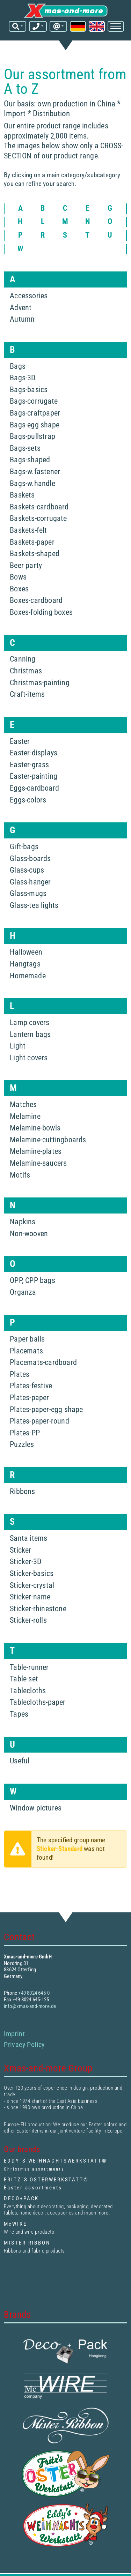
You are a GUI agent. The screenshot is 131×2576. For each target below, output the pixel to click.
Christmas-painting (40, 682)
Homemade (28, 975)
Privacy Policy (24, 2044)
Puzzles (22, 1444)
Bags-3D (23, 377)
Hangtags (25, 964)
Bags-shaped (30, 459)
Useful (19, 1760)
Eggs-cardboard (34, 788)
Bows (18, 577)
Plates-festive (31, 1385)
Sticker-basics (31, 1573)
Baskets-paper (32, 542)
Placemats (26, 1350)
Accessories (29, 295)
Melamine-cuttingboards (48, 1139)
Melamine (25, 1116)
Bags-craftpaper (35, 413)
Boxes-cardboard (36, 600)
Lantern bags (30, 1034)
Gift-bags (24, 846)
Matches (23, 1104)
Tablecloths (28, 1690)
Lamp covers (29, 1022)
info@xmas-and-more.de (30, 2006)
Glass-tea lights (34, 905)
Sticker (20, 1550)
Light (18, 1045)
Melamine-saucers (38, 1163)
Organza (23, 1292)
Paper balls (27, 1339)
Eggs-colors (28, 800)
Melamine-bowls (35, 1127)
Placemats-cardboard (43, 1362)
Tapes (19, 1714)
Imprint (14, 2034)
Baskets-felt (28, 530)
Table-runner (29, 1667)
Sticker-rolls (28, 1620)
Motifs (20, 1175)
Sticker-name (30, 1596)
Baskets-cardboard (39, 506)
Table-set (24, 1678)
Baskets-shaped (34, 553)
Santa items (28, 1538)
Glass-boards (30, 858)
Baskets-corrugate (38, 518)
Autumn (22, 319)
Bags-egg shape (34, 424)
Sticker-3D (26, 1561)
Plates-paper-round (39, 1421)
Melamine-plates (35, 1151)
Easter (20, 741)
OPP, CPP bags (32, 1280)
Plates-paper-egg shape (46, 1409)
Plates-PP (25, 1432)
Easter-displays (33, 752)
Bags (18, 366)
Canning (22, 659)
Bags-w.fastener (35, 471)
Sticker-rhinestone (38, 1608)
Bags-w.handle (32, 483)
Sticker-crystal (32, 1585)
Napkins (22, 1221)
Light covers (29, 1057)
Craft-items (27, 694)
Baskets (22, 495)
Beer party (26, 565)
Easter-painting (33, 776)
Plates (19, 1374)
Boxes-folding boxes (41, 612)
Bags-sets (25, 448)
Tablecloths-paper (37, 1702)
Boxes (19, 588)
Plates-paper (29, 1397)
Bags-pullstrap (32, 436)
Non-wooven (29, 1233)
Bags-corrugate (34, 401)
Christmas (26, 670)
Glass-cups (27, 870)
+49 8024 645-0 (34, 1993)
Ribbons (22, 1491)
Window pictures (35, 1808)
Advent (20, 307)
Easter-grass (29, 764)
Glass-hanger (30, 882)
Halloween (26, 952)
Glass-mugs (28, 893)
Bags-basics (29, 389)
